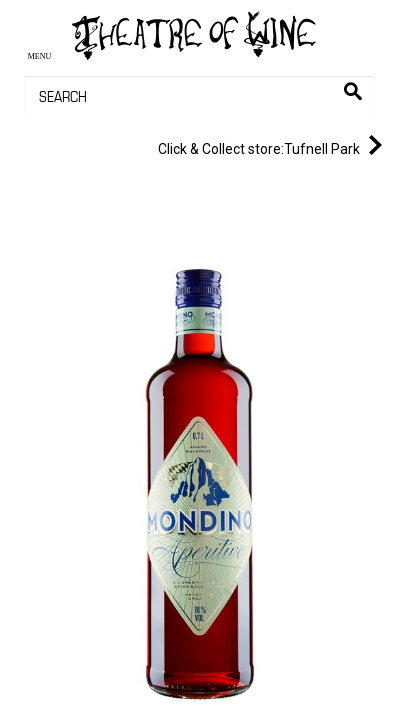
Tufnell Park (274, 145)
